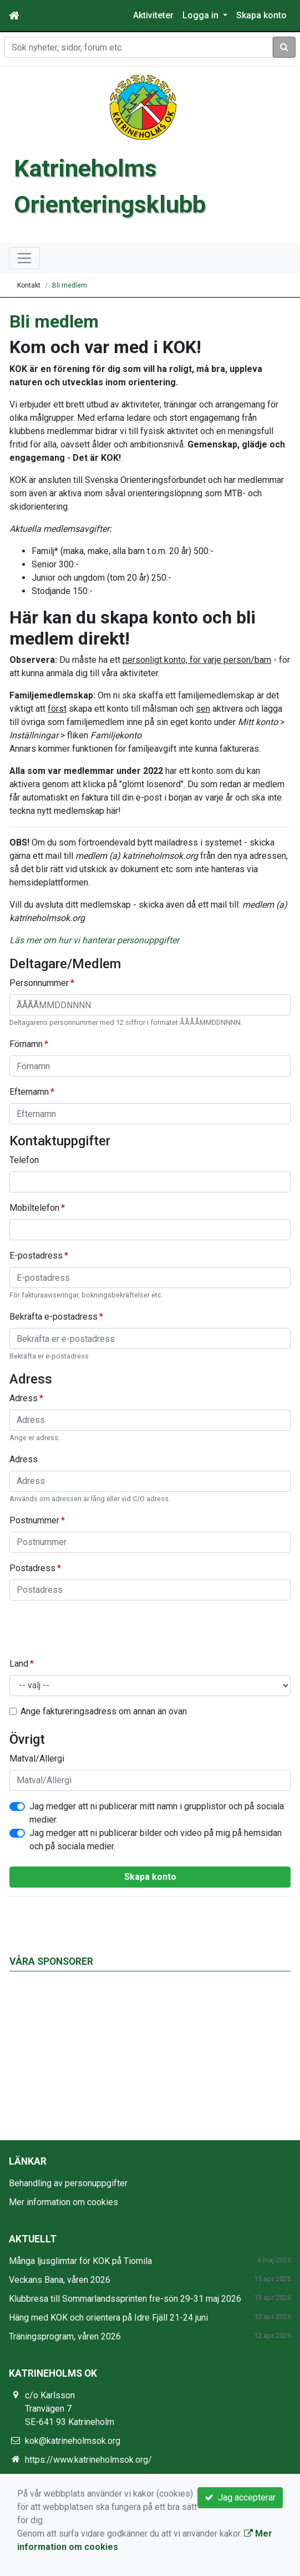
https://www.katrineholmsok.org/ (88, 2459)
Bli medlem (69, 285)
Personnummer (39, 983)
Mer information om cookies (63, 2202)
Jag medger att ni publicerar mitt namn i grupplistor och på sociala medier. (156, 1813)
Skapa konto (261, 15)
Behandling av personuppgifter (68, 2183)
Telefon (24, 1160)
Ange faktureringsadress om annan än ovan (104, 1711)
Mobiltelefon (34, 1208)
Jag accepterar (240, 2497)
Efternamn (29, 1091)
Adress (23, 1398)
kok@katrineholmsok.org (72, 2441)
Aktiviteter (153, 15)
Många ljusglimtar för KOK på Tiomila (80, 2261)
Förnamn (26, 1044)
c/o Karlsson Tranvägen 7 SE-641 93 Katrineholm (69, 2408)
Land (18, 1663)
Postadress (32, 1568)
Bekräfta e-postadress (53, 1316)
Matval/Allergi (36, 1758)
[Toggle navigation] (24, 258)
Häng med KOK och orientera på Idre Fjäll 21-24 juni (108, 2317)
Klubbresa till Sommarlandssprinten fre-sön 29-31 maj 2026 (125, 2298)
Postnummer (34, 1520)
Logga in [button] (201, 15)
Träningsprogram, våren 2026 (65, 2336)
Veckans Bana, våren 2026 (59, 2280)
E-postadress (36, 1255)
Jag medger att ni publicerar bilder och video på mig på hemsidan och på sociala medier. (155, 1840)
